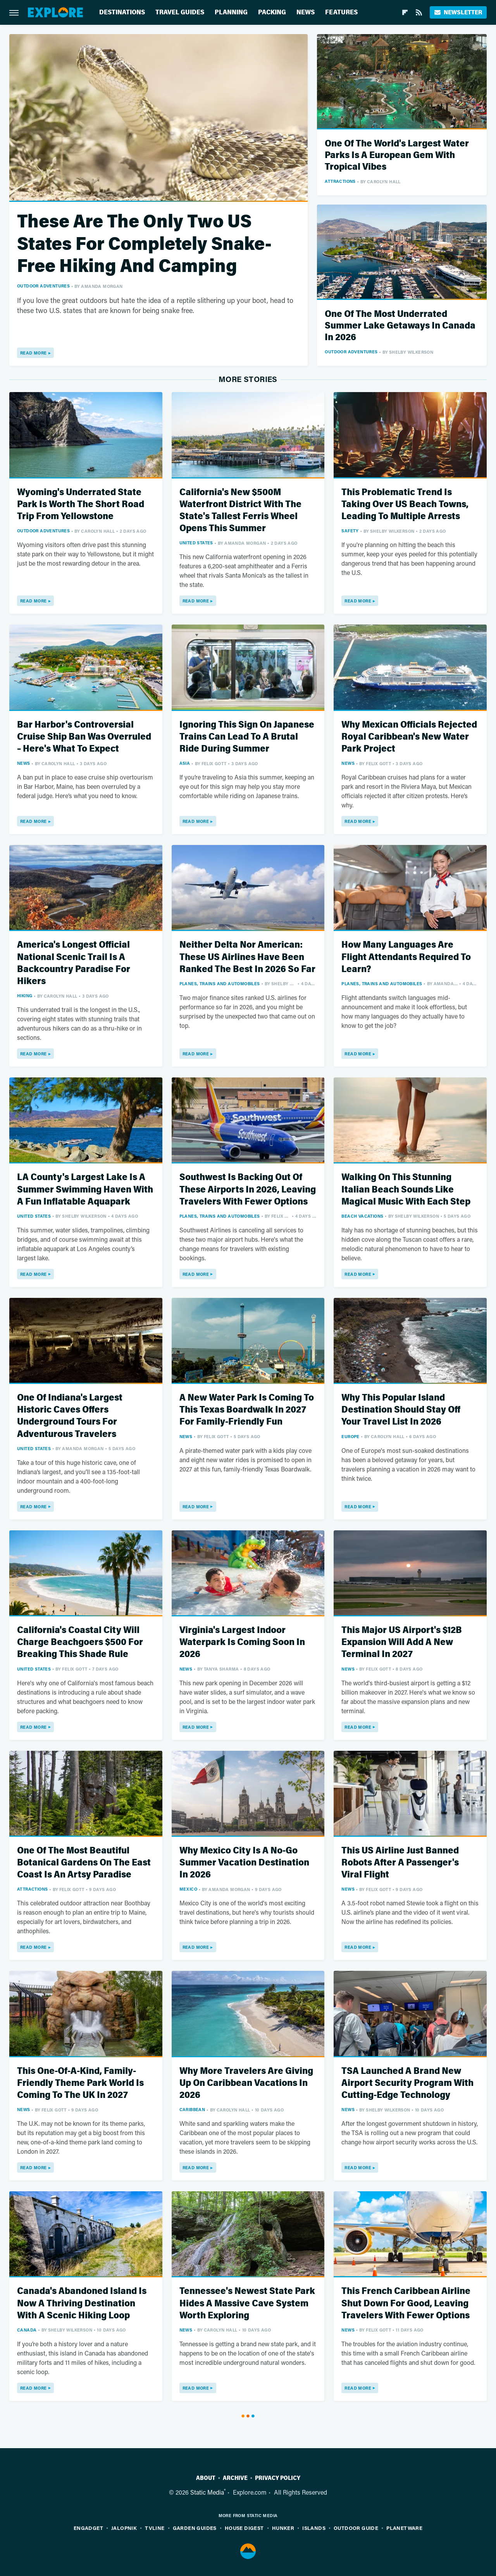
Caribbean (192, 2109)
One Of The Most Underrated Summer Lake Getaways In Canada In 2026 (400, 325)
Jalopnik (124, 2527)
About (205, 2477)
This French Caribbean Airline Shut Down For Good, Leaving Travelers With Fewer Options (405, 2303)
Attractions (340, 181)
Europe (350, 1436)
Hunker (283, 2527)
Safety (349, 530)
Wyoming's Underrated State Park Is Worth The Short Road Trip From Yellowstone (80, 504)
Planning (231, 12)
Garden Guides (195, 2527)
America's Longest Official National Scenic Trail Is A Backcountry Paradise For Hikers (73, 963)
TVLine (154, 2527)
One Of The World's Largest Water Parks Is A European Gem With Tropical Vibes (397, 155)
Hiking (24, 995)
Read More (33, 353)
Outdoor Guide (356, 2527)
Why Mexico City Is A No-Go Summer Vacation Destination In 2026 (244, 1862)
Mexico (188, 1889)
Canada (26, 2330)
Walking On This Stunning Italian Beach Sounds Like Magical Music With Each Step (405, 1189)
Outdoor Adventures (43, 286)
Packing (272, 12)
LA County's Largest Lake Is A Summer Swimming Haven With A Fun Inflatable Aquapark (85, 1189)
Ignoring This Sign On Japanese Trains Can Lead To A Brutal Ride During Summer (246, 736)
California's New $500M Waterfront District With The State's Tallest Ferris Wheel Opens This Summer (240, 510)
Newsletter (458, 12)
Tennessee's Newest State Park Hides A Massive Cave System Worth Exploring (247, 2303)
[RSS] (419, 12)
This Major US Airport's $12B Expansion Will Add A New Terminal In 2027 (401, 1642)
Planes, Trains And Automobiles (219, 983)
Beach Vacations (362, 1216)
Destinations (122, 12)
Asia (184, 763)
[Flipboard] (405, 12)
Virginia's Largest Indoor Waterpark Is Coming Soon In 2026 (242, 1642)
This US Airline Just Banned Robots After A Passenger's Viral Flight (400, 1862)
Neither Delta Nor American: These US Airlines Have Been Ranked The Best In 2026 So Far (247, 956)
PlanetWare (404, 2527)
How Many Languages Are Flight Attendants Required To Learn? (406, 956)
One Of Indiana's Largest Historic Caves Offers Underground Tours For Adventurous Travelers (69, 1416)
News (305, 12)
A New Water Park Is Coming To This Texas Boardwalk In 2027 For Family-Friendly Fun (246, 1409)
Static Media (207, 2492)
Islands (314, 2527)
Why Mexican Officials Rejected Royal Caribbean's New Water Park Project (409, 736)
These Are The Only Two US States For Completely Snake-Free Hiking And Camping (144, 243)
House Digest (244, 2527)
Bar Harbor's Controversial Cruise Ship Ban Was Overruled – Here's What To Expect (84, 736)
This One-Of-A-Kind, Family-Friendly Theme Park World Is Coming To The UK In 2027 (80, 2083)
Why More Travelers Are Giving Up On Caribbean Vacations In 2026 (246, 2083)
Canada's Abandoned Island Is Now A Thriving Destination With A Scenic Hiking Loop (81, 2303)
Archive (235, 2477)
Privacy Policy (277, 2477)
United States (196, 542)
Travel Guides (179, 12)
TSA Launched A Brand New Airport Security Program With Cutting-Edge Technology (407, 2083)
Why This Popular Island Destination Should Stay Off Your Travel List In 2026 (400, 1409)
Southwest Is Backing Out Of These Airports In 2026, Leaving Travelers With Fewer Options (247, 1189)
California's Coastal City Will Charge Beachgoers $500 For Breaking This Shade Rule (80, 1642)
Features (341, 12)
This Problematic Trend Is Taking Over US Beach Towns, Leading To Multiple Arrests (404, 504)
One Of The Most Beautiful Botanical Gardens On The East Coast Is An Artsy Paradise (84, 1862)
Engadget (88, 2527)
